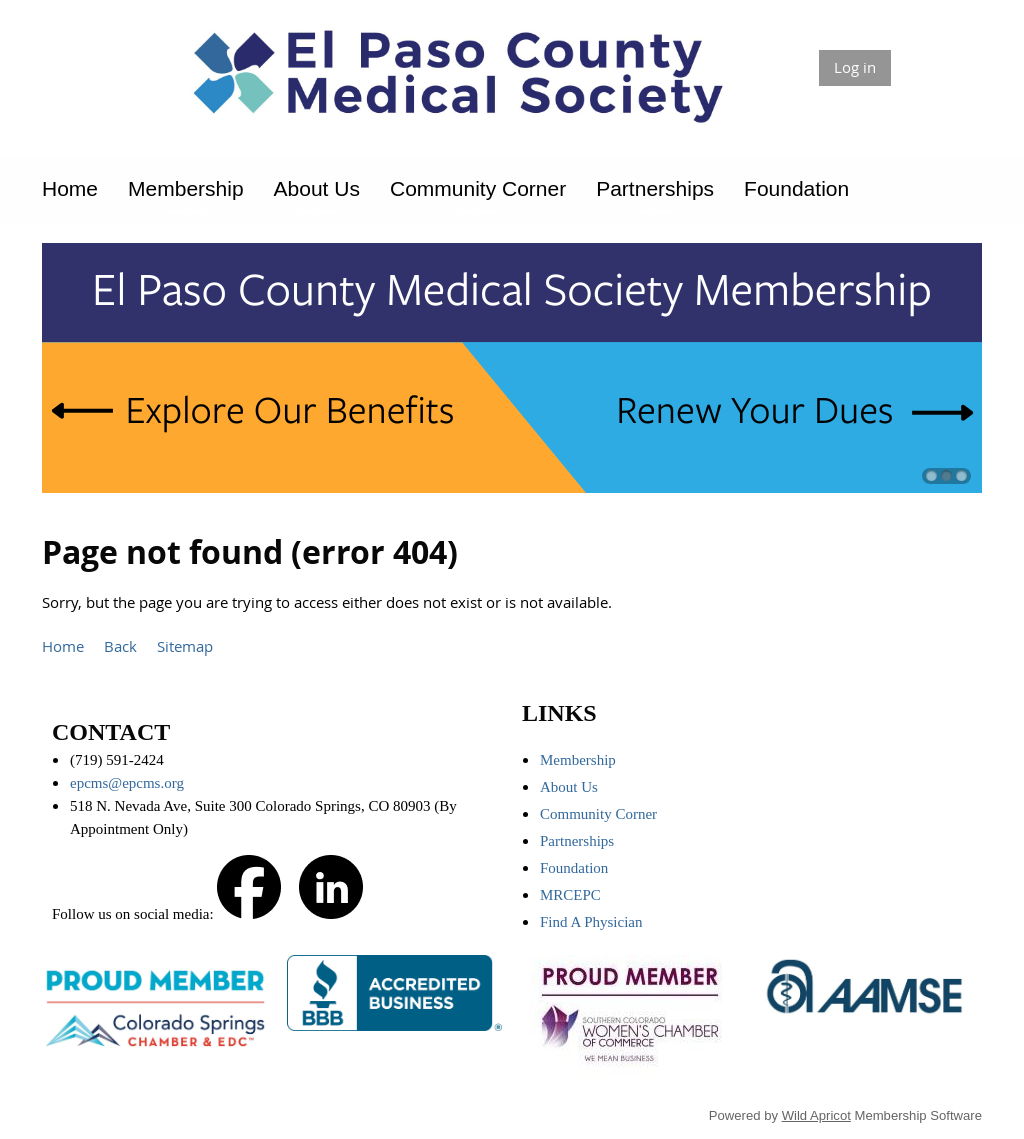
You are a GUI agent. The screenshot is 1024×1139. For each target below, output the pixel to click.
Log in (855, 67)
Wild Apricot (816, 1115)
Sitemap (185, 646)
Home (63, 646)
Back (120, 646)
